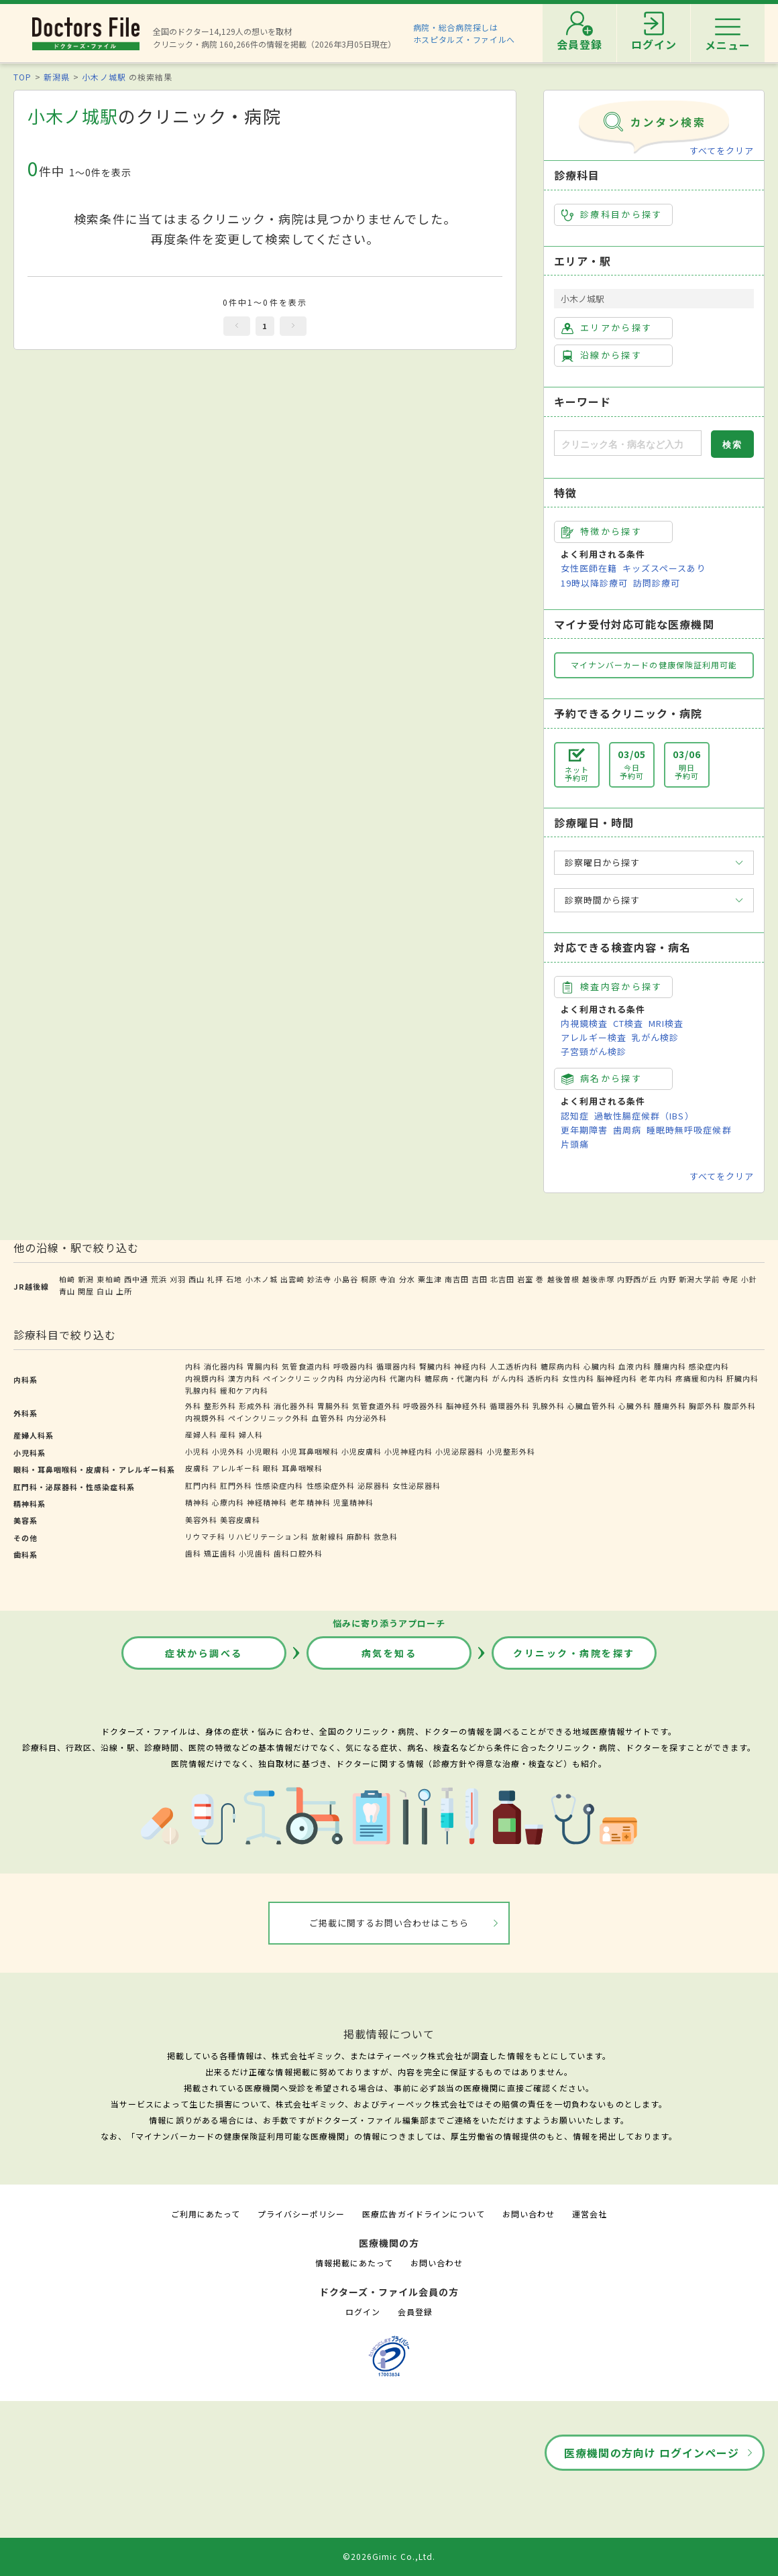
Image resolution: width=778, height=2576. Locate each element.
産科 (228, 1434)
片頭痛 (575, 1144)
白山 (105, 1291)
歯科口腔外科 (298, 1553)
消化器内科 (224, 1366)
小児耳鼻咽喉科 (310, 1451)
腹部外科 (740, 1405)
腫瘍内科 (670, 1366)
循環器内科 (396, 1366)
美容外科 (201, 1519)
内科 (193, 1366)
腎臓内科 (435, 1366)
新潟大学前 (699, 1279)
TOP (22, 76)
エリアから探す (606, 327)
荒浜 (159, 1279)
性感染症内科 (279, 1485)
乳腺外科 (549, 1405)
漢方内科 (244, 1378)
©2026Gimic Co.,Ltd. (389, 2556)
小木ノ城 (261, 1279)
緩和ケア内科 (244, 1390)
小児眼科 (263, 1451)
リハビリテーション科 (268, 1536)
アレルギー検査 (593, 1037)
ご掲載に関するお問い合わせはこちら (389, 1922)
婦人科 (251, 1434)
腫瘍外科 (670, 1405)
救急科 (386, 1536)
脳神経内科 (617, 1378)
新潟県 (57, 76)
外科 (193, 1405)
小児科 (197, 1451)
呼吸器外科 (423, 1405)
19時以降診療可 (594, 582)
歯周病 (627, 1129)
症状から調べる (204, 1653)
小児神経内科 (408, 1451)
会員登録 (415, 2311)
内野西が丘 (637, 1279)
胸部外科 (705, 1405)
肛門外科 (236, 1485)
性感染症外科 (331, 1485)
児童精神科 (353, 1502)
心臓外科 (634, 1405)
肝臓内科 (742, 1378)
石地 (234, 1279)
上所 (124, 1291)
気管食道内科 (306, 1366)
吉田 (479, 1279)
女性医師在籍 (589, 568)
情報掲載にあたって (354, 2262)
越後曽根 (563, 1279)
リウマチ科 (205, 1536)
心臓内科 (600, 1366)
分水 (407, 1279)
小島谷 (346, 1279)
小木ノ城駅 (103, 76)
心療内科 (228, 1502)
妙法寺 (319, 1279)
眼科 (271, 1468)
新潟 (86, 1279)
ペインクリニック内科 (303, 1378)
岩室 (525, 1279)
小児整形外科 (511, 1451)
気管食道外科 (376, 1405)
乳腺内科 (201, 1390)
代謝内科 (406, 1378)
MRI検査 (666, 1023)
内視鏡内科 (205, 1378)
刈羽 (178, 1279)
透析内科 (543, 1378)
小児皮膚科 (361, 1451)
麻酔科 (359, 1536)
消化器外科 (294, 1405)
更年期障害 (584, 1129)
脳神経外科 (466, 1405)
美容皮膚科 (240, 1519)
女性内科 (578, 1378)
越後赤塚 (598, 1279)
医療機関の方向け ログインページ (651, 2453)
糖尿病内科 (561, 1366)
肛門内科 (201, 1485)
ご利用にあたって (205, 2213)
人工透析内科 (514, 1366)
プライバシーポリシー (301, 2213)
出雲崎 (292, 1279)
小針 (749, 1279)
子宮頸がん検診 (593, 1051)
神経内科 (470, 1366)
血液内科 (634, 1366)
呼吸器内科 (353, 1366)
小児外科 (228, 1451)
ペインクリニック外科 (268, 1417)
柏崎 (67, 1279)
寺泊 (388, 1279)
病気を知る (389, 1653)
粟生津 (430, 1279)
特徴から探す (601, 531)
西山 (196, 1279)
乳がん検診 (655, 1037)
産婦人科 (201, 1434)
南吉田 (457, 1279)
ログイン (362, 2311)
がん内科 (508, 1378)
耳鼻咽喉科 (302, 1468)
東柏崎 (109, 1279)
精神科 (197, 1502)
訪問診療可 (656, 582)
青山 (67, 1291)
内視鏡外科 (205, 1417)
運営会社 (589, 2213)
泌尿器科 (373, 1485)
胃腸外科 (333, 1405)
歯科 (193, 1553)
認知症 (575, 1115)
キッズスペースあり (664, 568)
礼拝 (215, 1279)
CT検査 (628, 1023)
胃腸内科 (263, 1366)
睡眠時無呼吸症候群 (689, 1129)
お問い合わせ (528, 2213)
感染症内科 (709, 1366)
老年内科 (656, 1378)
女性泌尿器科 (416, 1485)
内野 (668, 1279)
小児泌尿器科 (459, 1451)
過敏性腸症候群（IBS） (643, 1115)
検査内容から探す (612, 986)
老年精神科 (310, 1502)
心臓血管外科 (591, 1405)
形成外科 (255, 1405)
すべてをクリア (721, 150)
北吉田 (502, 1279)
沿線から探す (601, 355)
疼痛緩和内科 (699, 1378)
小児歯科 (255, 1553)
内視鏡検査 (584, 1023)
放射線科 (328, 1536)
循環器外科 (510, 1405)
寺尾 (730, 1279)
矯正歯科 (220, 1553)
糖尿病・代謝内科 (457, 1378)
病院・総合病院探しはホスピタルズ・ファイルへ (464, 33)
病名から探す (601, 1078)
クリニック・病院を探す (574, 1653)
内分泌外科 (367, 1417)
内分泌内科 (367, 1378)
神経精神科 (267, 1502)
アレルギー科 (236, 1468)
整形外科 (220, 1405)
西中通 (136, 1279)
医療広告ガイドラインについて (423, 2213)
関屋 (86, 1291)
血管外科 (328, 1417)
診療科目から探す (612, 214)
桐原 (369, 1279)
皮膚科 (197, 1468)
